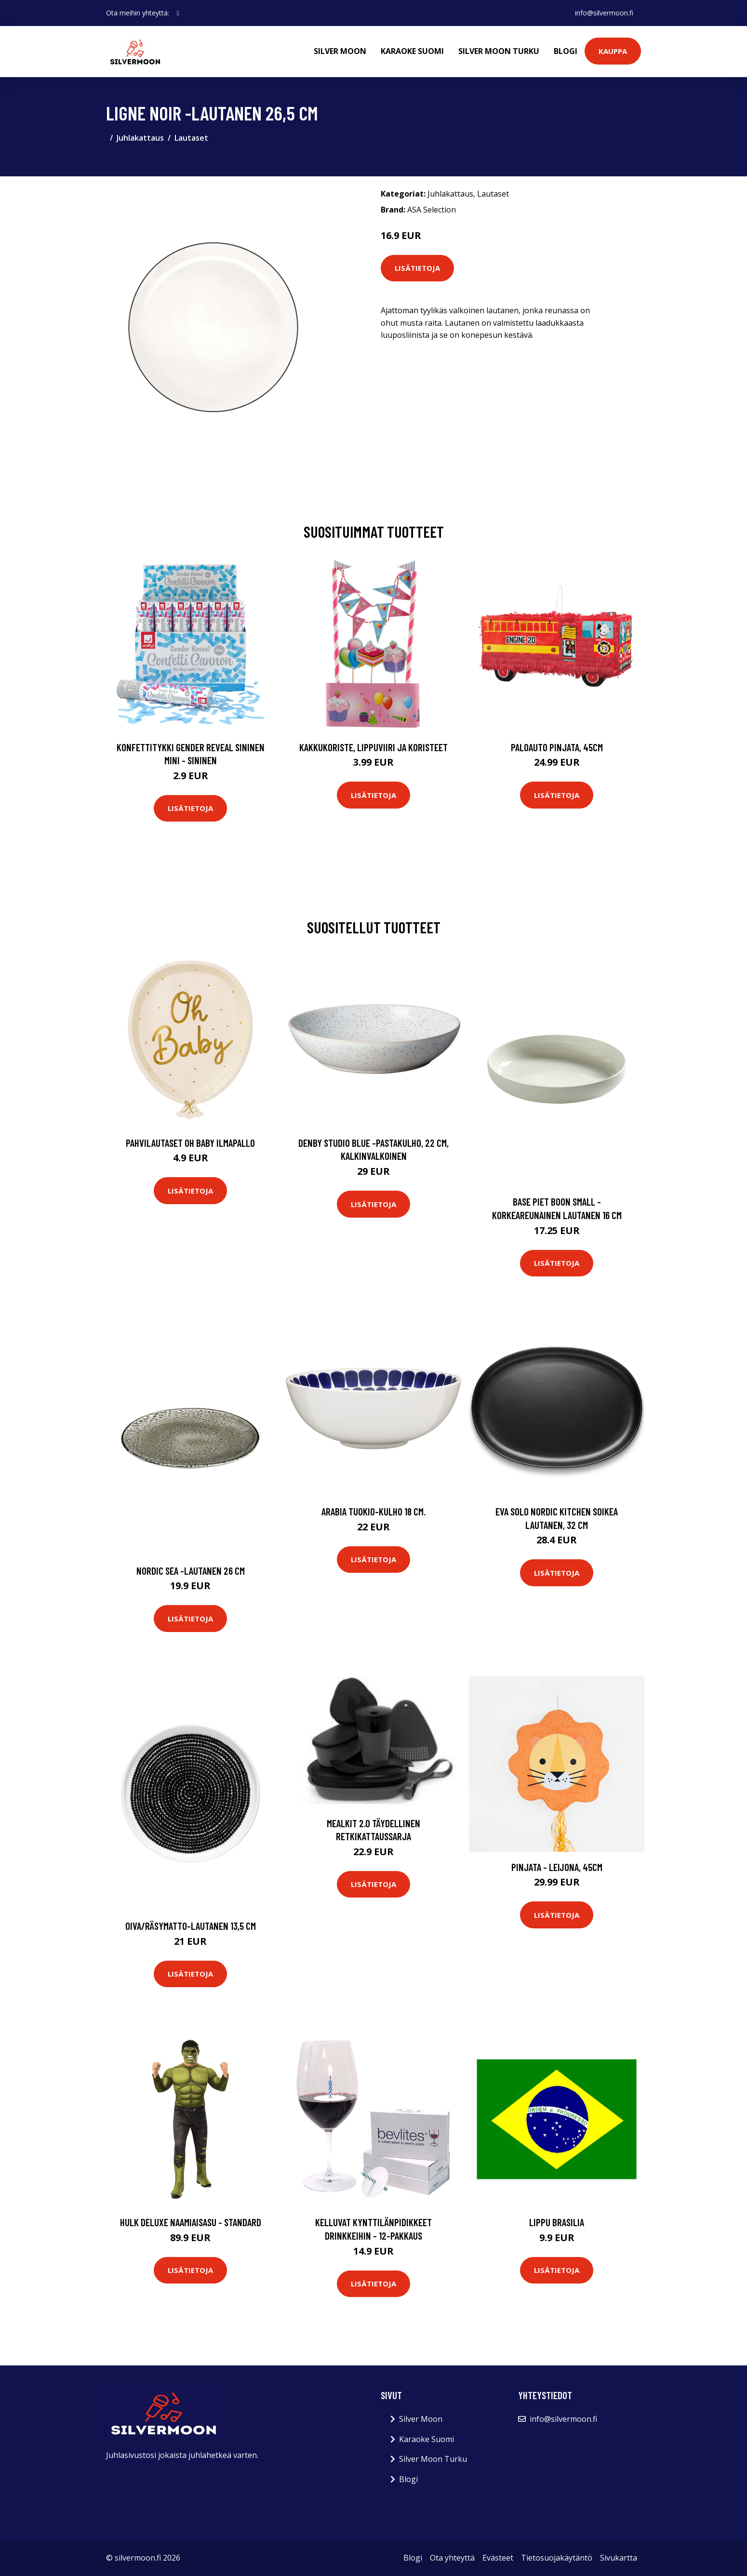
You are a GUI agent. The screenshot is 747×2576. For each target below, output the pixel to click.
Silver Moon (340, 51)
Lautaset (191, 138)
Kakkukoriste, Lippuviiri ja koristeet (373, 747)
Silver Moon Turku (498, 51)
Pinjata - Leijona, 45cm (556, 1867)
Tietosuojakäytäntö (556, 2557)
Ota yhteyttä (452, 2557)
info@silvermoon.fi (604, 12)
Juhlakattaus (140, 138)
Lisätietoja (417, 268)
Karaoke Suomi (412, 51)
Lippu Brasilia (556, 2222)
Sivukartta (618, 2557)
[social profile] (178, 13)
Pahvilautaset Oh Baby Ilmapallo (190, 1143)
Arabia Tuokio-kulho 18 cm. (373, 1511)
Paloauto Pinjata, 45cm (557, 747)
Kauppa (613, 51)
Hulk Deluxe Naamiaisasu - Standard (190, 2222)
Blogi (565, 51)
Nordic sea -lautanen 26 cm (190, 1571)
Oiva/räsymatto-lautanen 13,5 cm (190, 1926)
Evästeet (497, 2557)
